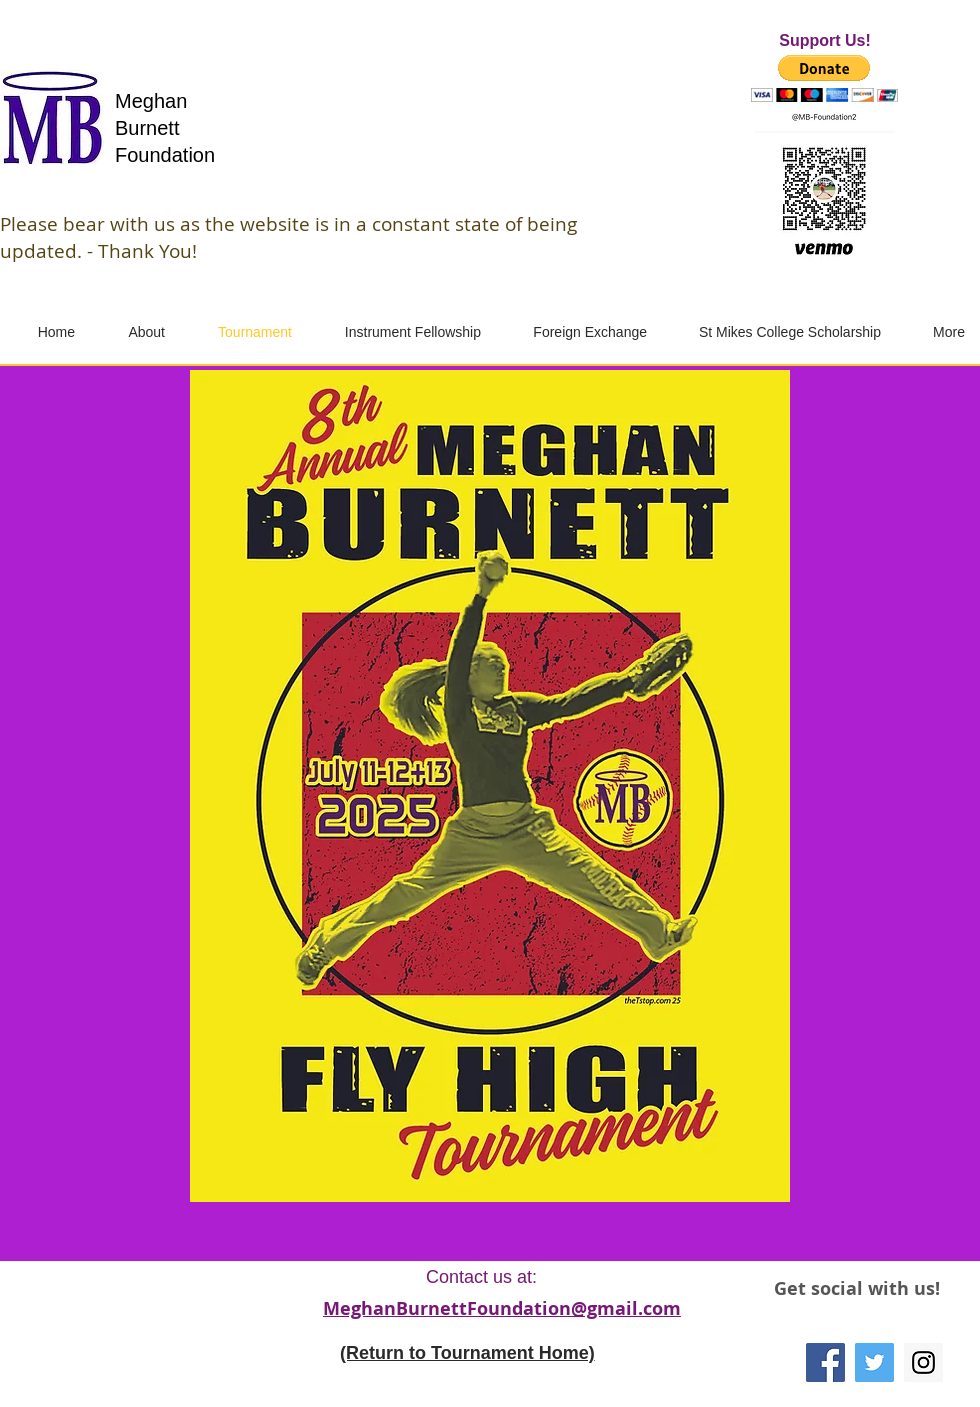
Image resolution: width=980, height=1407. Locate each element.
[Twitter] (874, 1362)
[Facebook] (825, 1362)
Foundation (165, 155)
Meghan (151, 101)
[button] (824, 78)
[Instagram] (923, 1362)
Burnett (147, 128)
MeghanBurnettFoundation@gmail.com (502, 1308)
